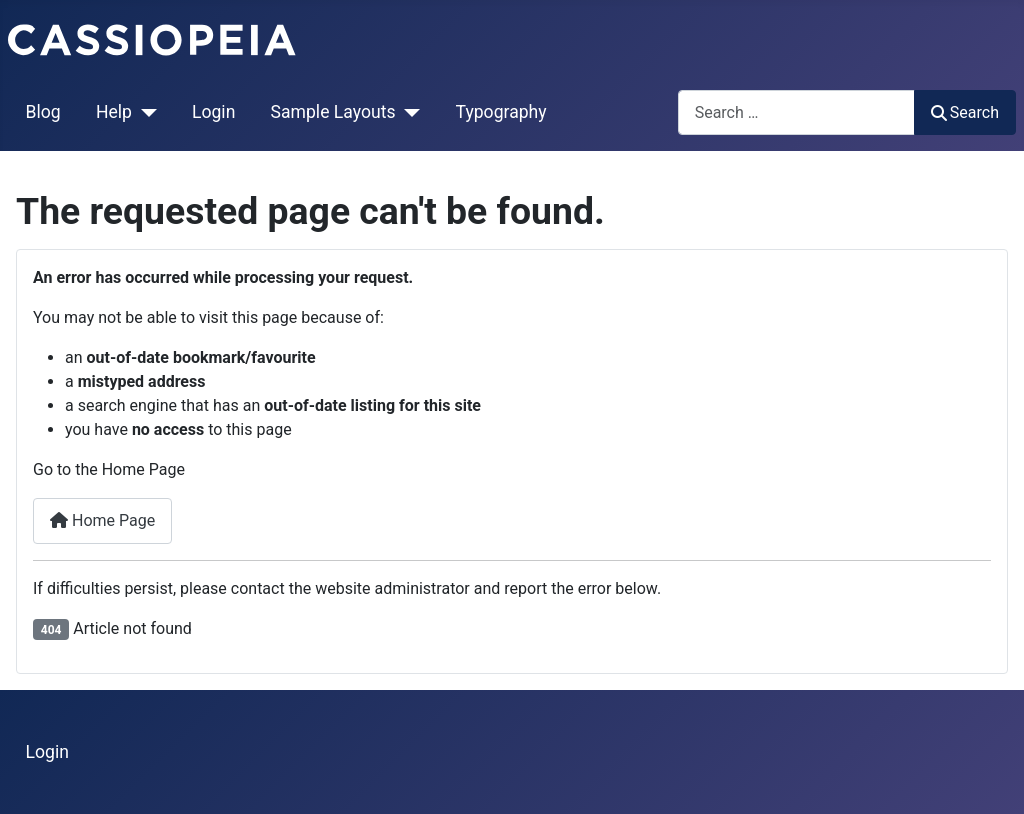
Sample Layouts (333, 112)
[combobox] (796, 112)
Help (114, 112)
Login (213, 112)
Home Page (102, 520)
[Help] (144, 112)
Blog (43, 112)
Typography (501, 112)
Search (965, 112)
